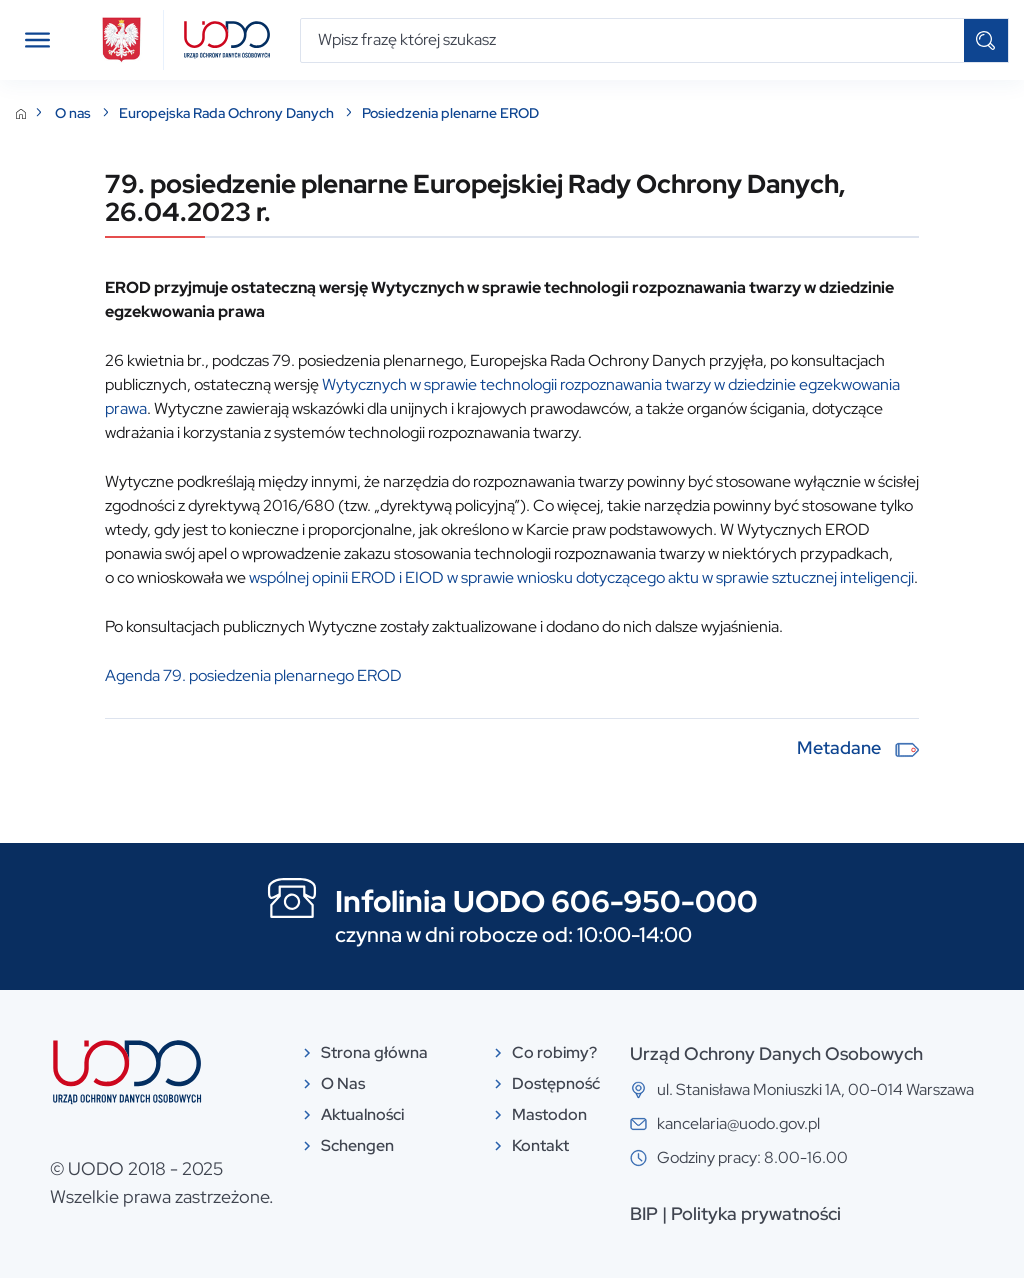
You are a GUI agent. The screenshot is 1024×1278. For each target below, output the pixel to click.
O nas (74, 113)
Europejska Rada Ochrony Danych (228, 113)
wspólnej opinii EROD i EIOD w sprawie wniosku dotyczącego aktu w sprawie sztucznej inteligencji (581, 577)
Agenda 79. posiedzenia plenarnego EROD (253, 675)
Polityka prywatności (756, 1213)
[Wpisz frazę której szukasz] (632, 40)
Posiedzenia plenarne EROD (450, 113)
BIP (644, 1213)
